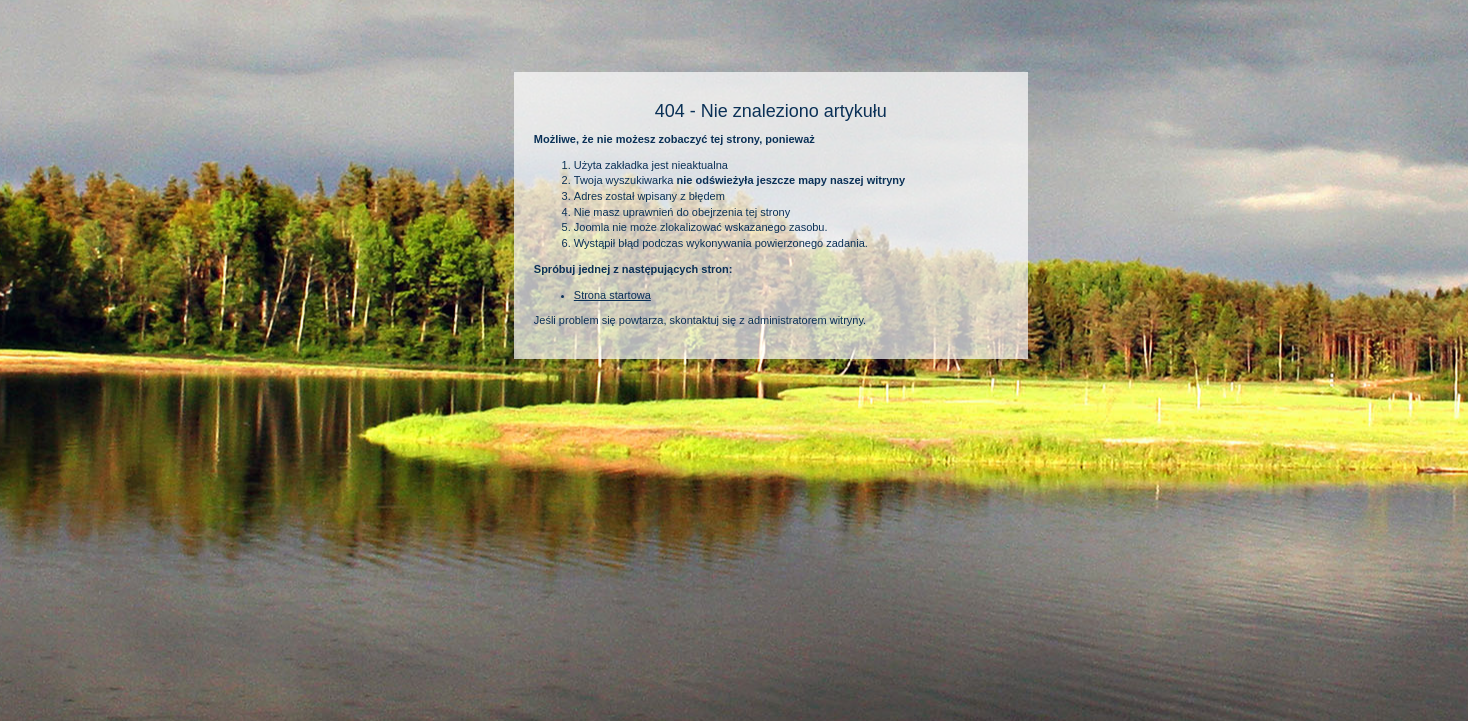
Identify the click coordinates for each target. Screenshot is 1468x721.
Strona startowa (612, 295)
